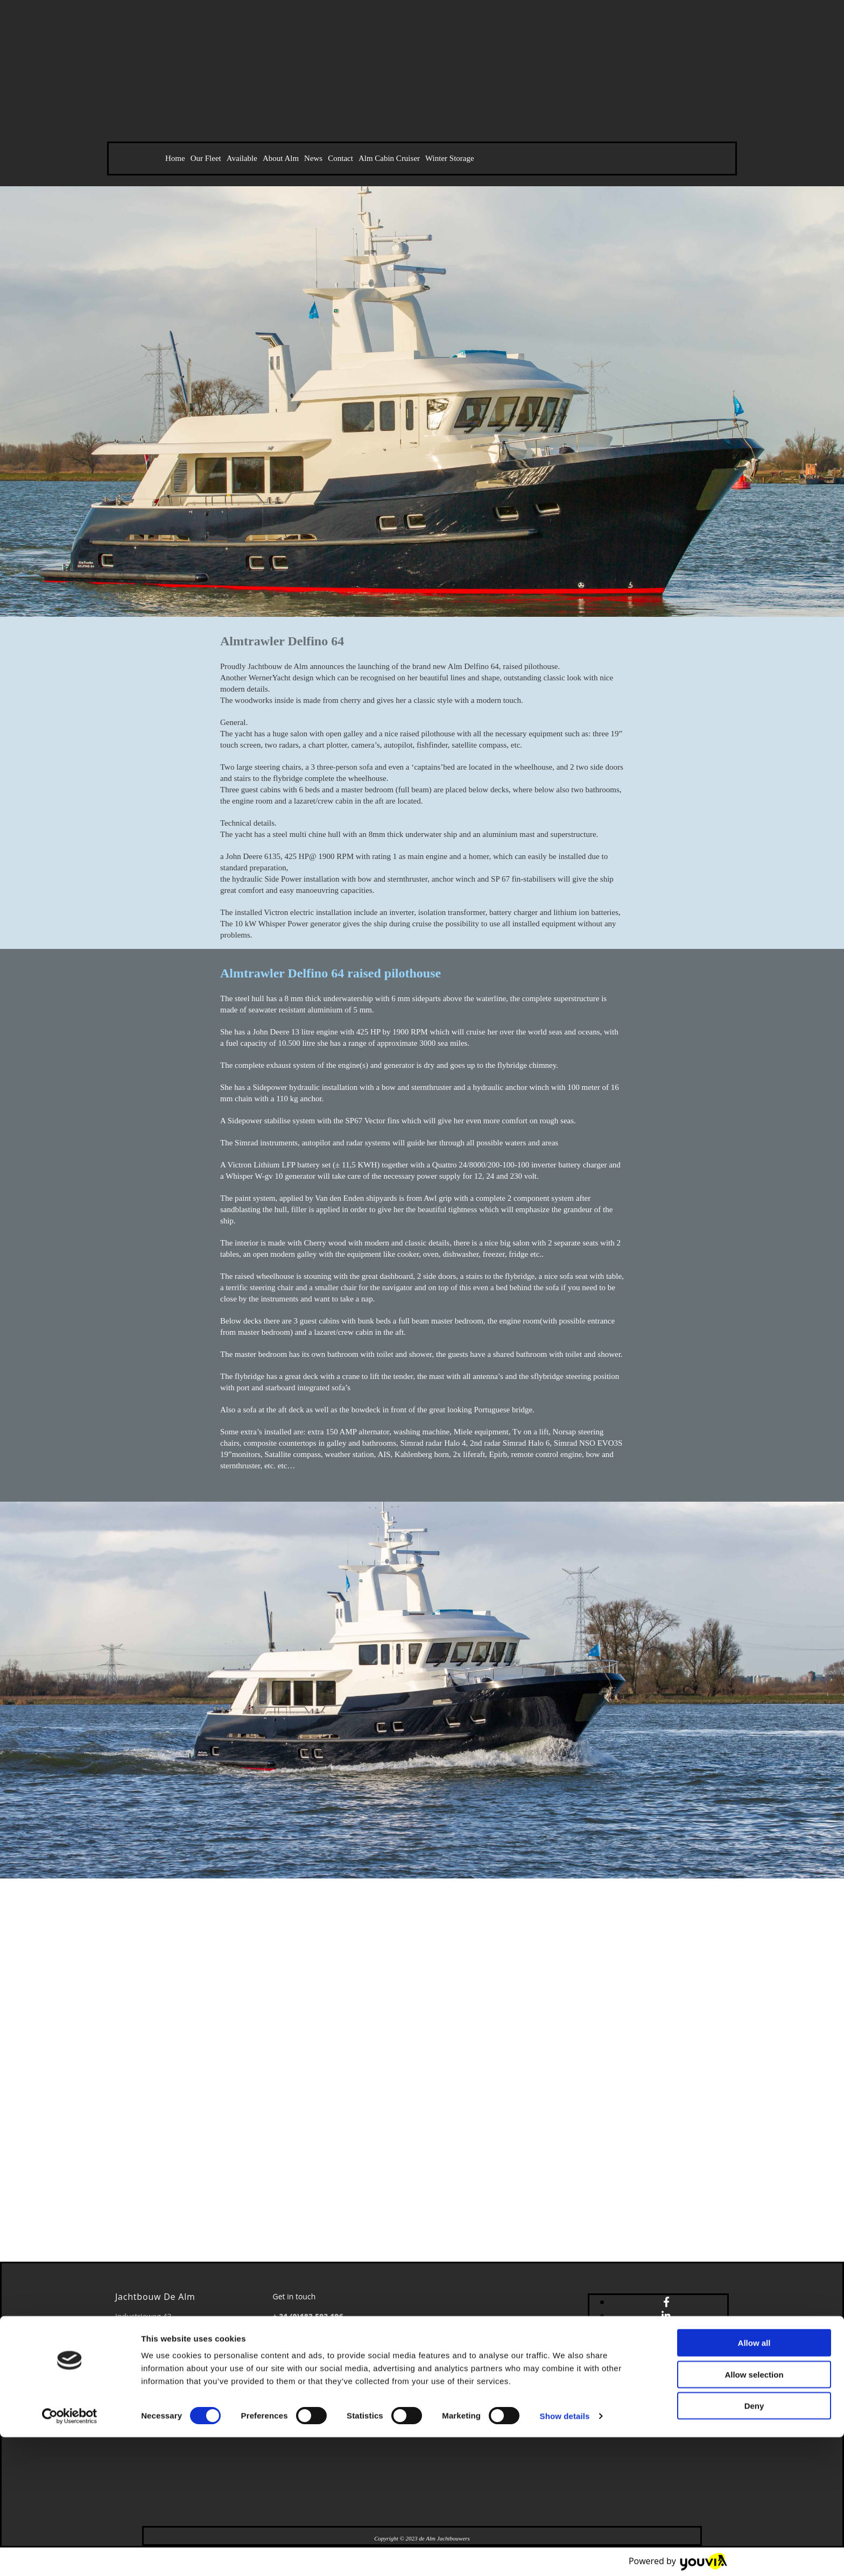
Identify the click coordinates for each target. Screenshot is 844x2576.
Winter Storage (449, 158)
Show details (565, 2554)
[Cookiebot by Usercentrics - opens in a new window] (70, 2555)
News (313, 158)
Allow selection (754, 2513)
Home (175, 158)
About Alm (281, 158)
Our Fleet (206, 158)
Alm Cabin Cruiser (389, 158)
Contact (340, 158)
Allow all (754, 2481)
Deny (754, 2544)
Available (242, 158)
